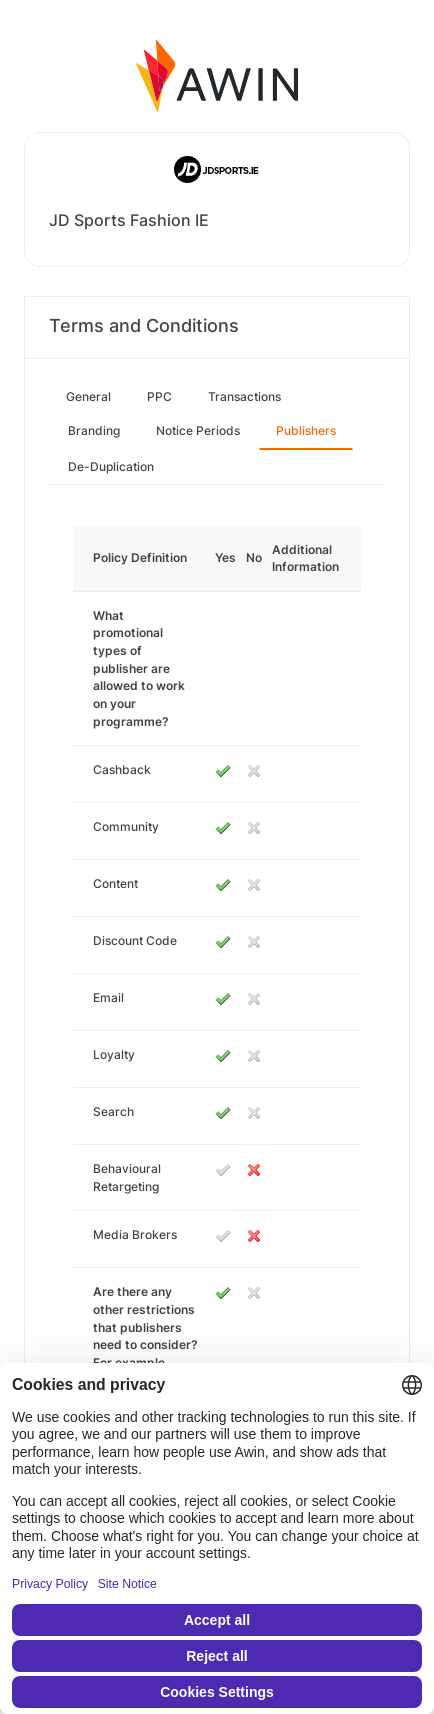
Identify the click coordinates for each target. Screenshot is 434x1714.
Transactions (244, 396)
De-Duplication (111, 466)
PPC (159, 396)
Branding (94, 430)
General (88, 396)
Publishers (306, 430)
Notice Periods (198, 430)
